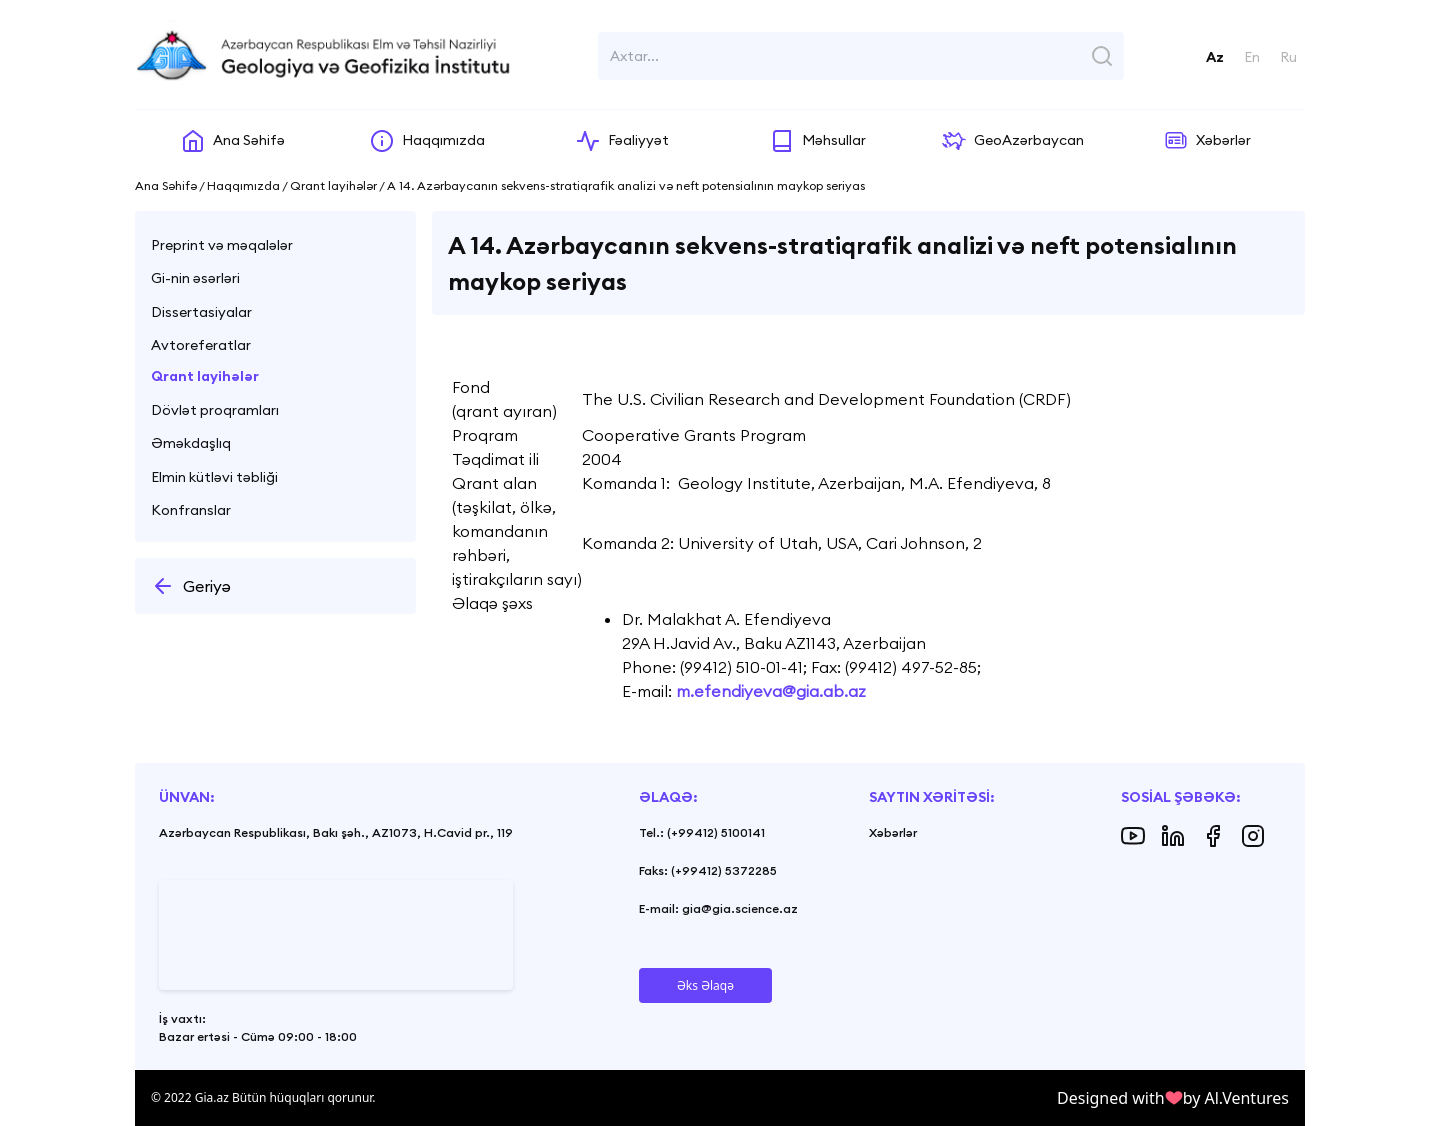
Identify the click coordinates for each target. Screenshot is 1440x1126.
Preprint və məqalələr (222, 245)
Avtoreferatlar (201, 345)
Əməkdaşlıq (191, 443)
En (1252, 57)
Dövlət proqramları (215, 410)
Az (1215, 57)
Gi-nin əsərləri (195, 278)
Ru (1288, 57)
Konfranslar (191, 510)
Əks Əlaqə (705, 985)
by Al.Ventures (1236, 1098)
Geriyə (191, 586)
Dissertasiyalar (201, 312)
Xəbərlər (893, 832)
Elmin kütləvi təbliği (214, 477)
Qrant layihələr (205, 376)
